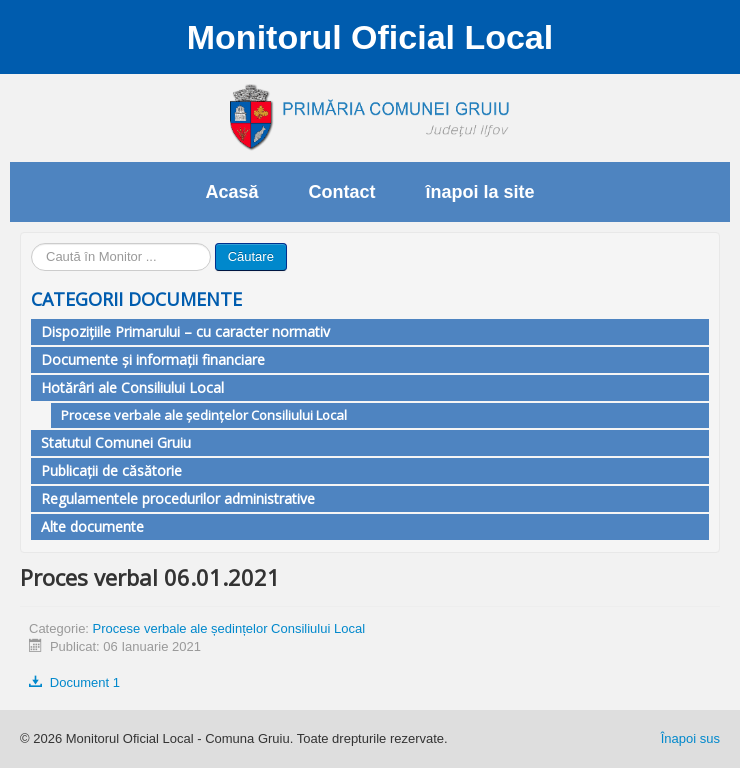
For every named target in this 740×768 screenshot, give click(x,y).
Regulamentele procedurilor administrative (178, 498)
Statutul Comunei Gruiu (116, 442)
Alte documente (92, 526)
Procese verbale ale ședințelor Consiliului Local (204, 415)
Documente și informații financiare (153, 359)
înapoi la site (480, 192)
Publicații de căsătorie (111, 470)
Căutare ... (31, 243)
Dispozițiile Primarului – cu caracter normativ (185, 331)
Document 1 (74, 682)
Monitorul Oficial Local (370, 37)
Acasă (231, 192)
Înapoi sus (690, 738)
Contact (342, 192)
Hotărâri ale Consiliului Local (132, 387)
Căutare (251, 256)
